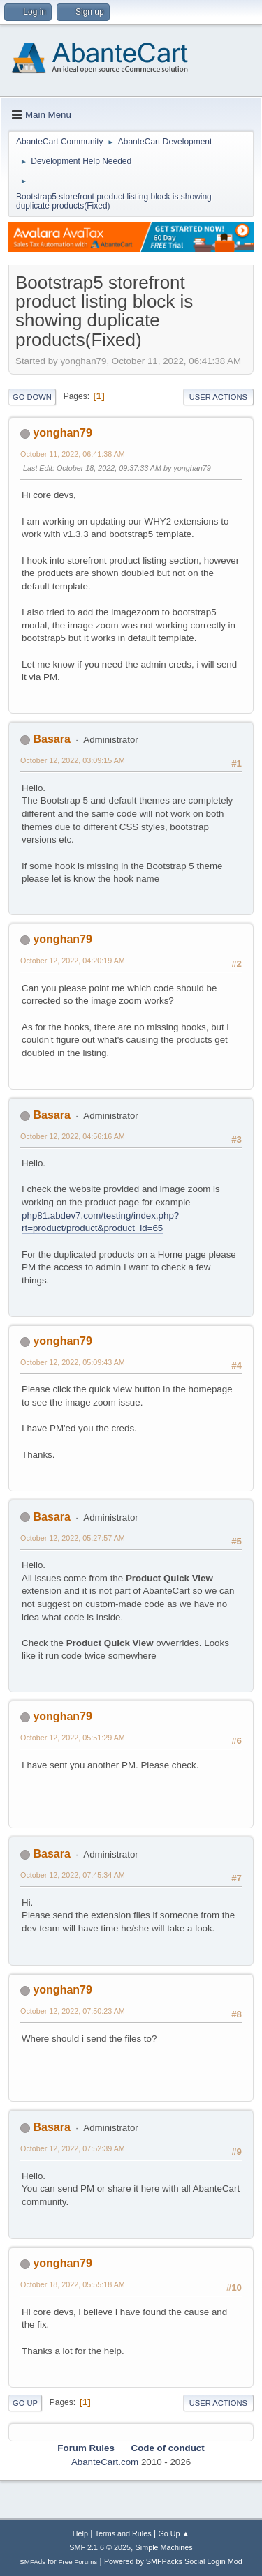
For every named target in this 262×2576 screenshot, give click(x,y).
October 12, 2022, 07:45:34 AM (72, 1875)
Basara (51, 739)
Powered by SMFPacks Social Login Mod (173, 2561)
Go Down (32, 397)
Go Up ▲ (173, 2533)
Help (80, 2533)
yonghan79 (62, 433)
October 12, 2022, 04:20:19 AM (72, 960)
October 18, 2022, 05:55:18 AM (72, 2284)
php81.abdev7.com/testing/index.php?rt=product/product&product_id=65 (100, 1222)
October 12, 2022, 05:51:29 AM (72, 1737)
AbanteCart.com (104, 2462)
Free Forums (78, 2562)
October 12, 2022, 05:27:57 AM (72, 1538)
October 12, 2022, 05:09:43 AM (72, 1362)
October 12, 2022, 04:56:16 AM (72, 1136)
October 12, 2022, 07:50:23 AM (72, 2011)
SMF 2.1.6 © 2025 (100, 2547)
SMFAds (32, 2562)
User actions (218, 397)
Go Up (25, 2403)
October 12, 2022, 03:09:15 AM (72, 760)
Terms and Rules (123, 2533)
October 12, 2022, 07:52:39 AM (72, 2148)
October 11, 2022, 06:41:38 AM (72, 454)
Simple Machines (164, 2547)
